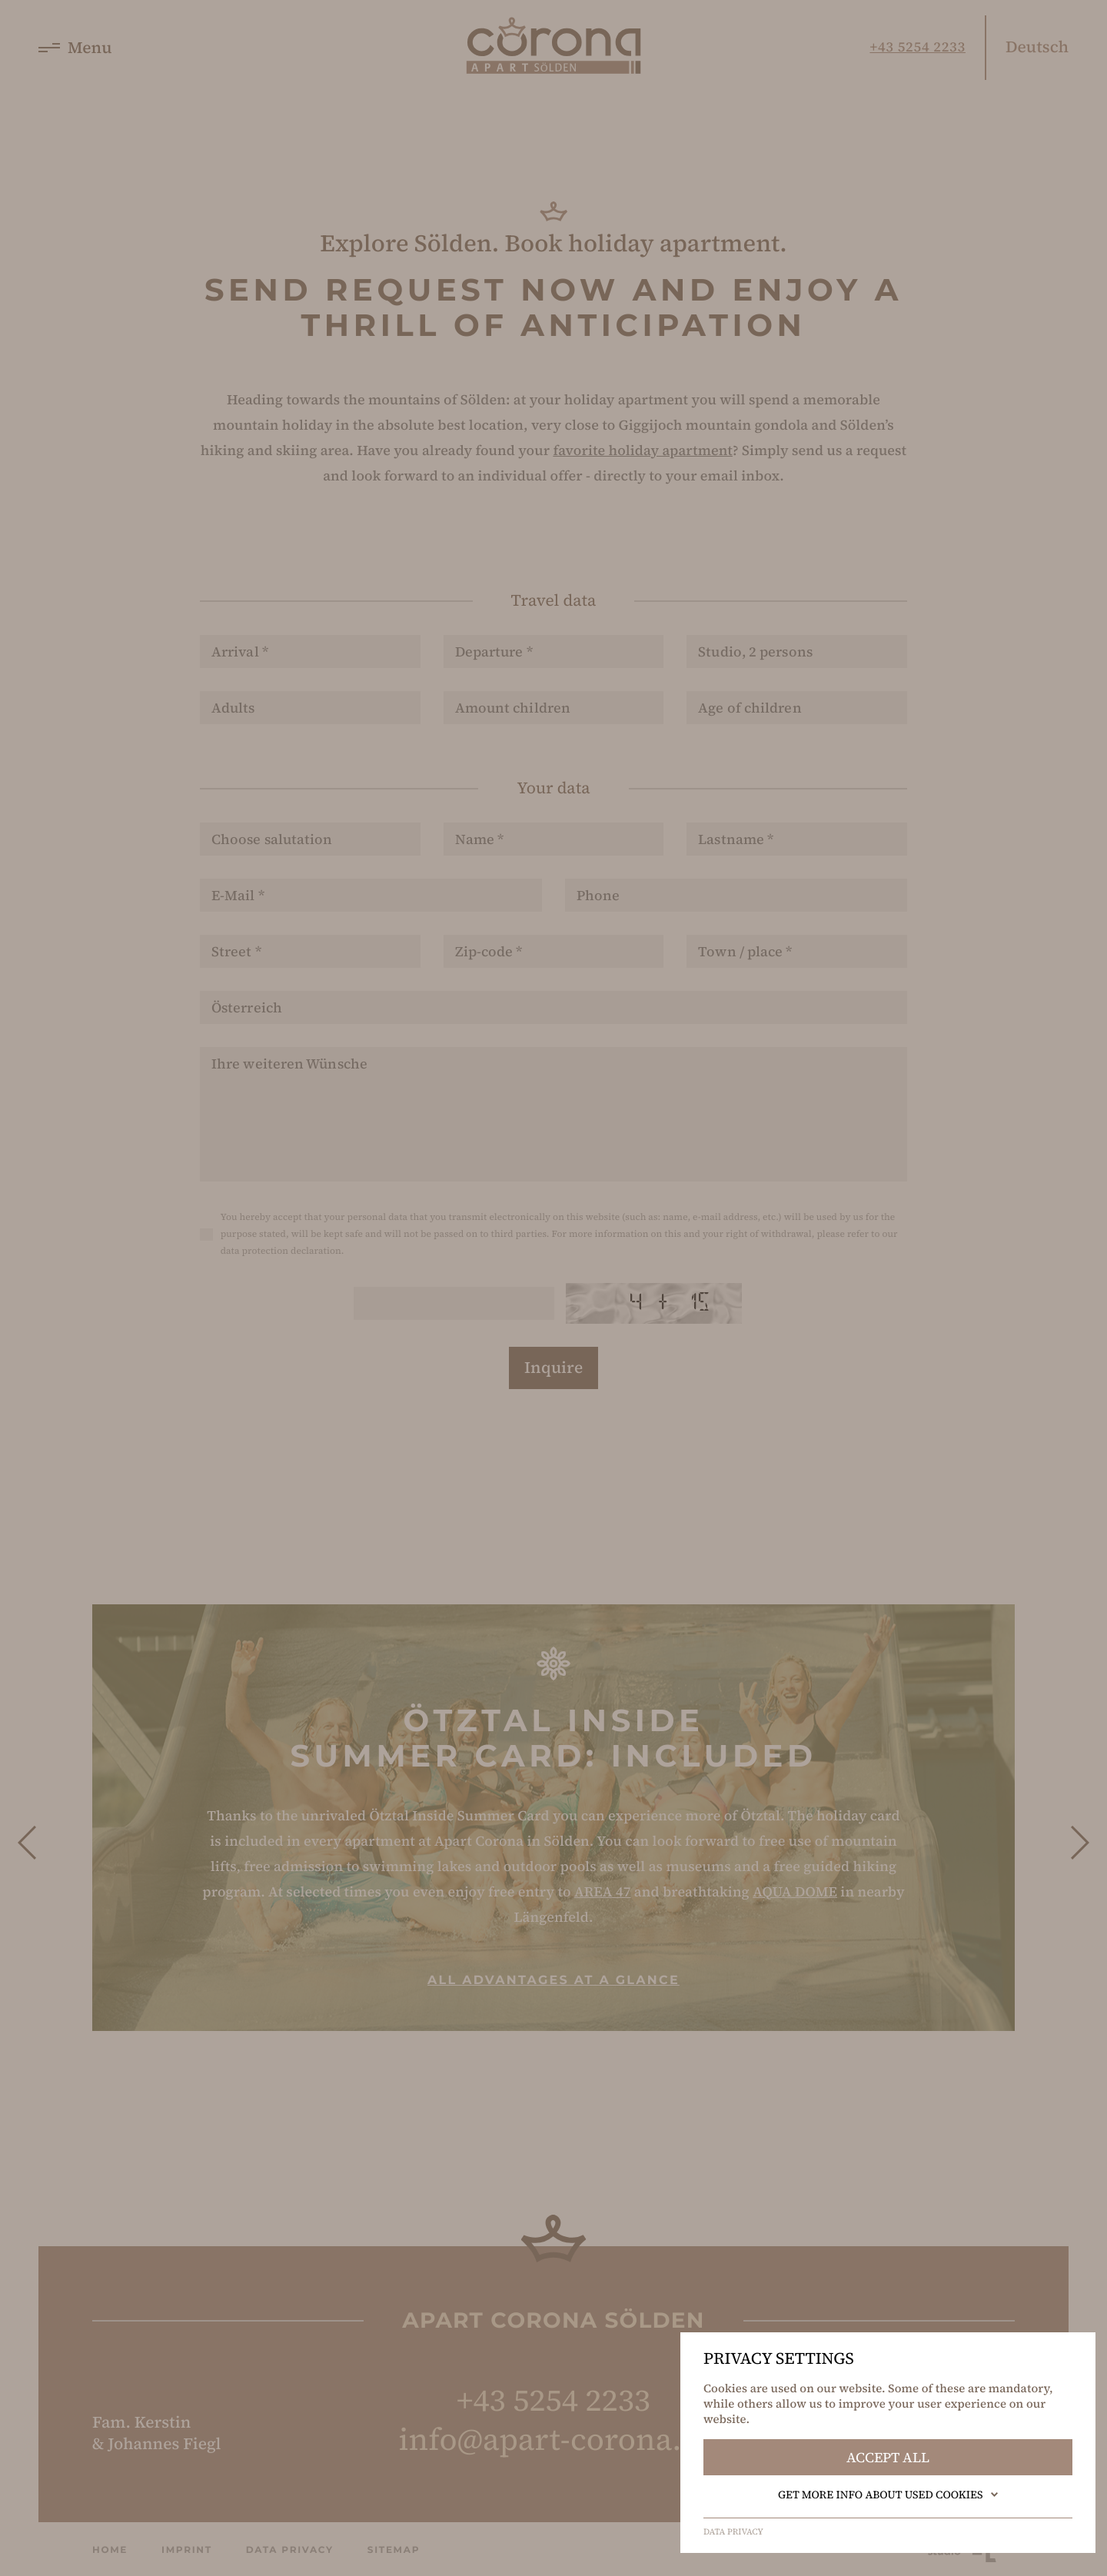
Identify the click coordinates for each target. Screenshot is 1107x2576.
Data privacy (733, 2532)
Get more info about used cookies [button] (888, 2494)
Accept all (887, 2457)
